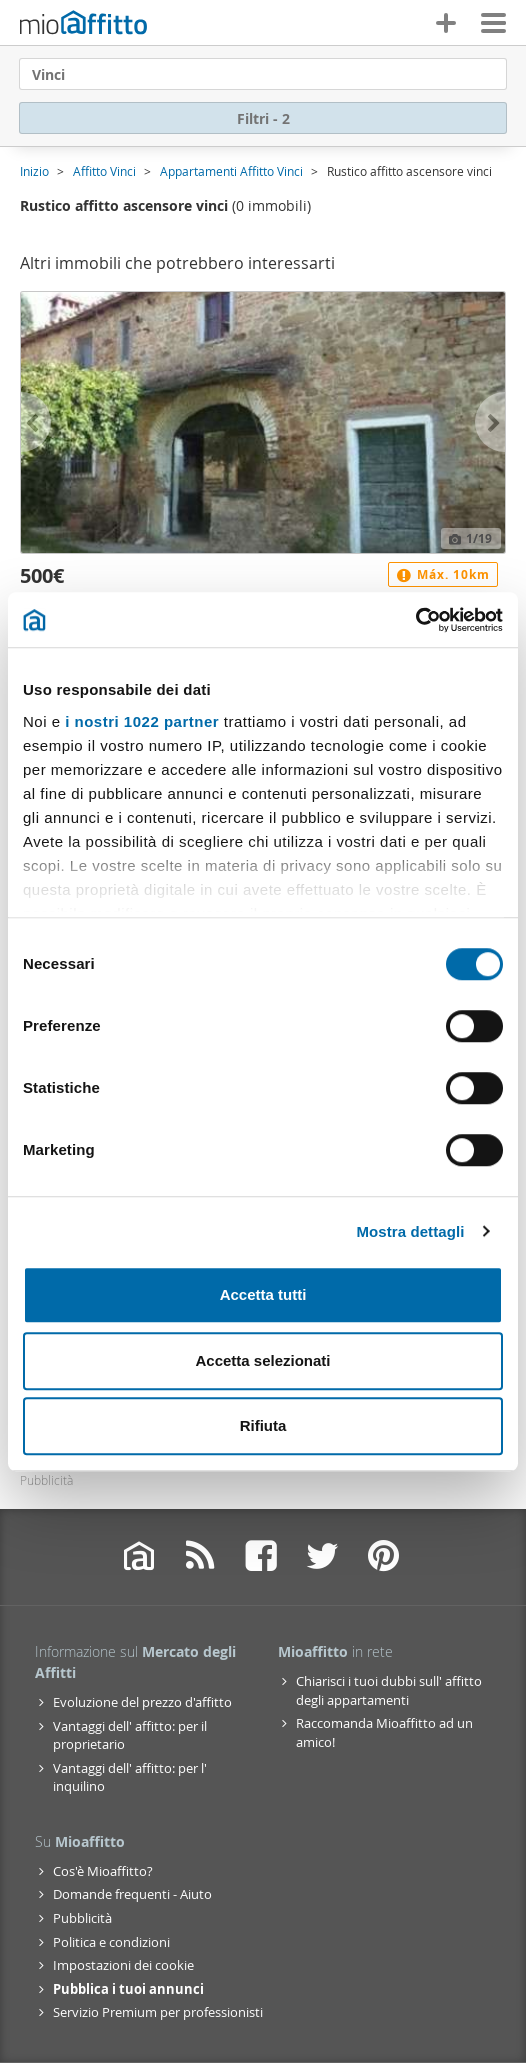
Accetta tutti (263, 1294)
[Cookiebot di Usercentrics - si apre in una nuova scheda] (415, 620)
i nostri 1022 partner (142, 721)
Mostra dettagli (410, 1231)
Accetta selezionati (262, 1360)
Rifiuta (263, 1425)
